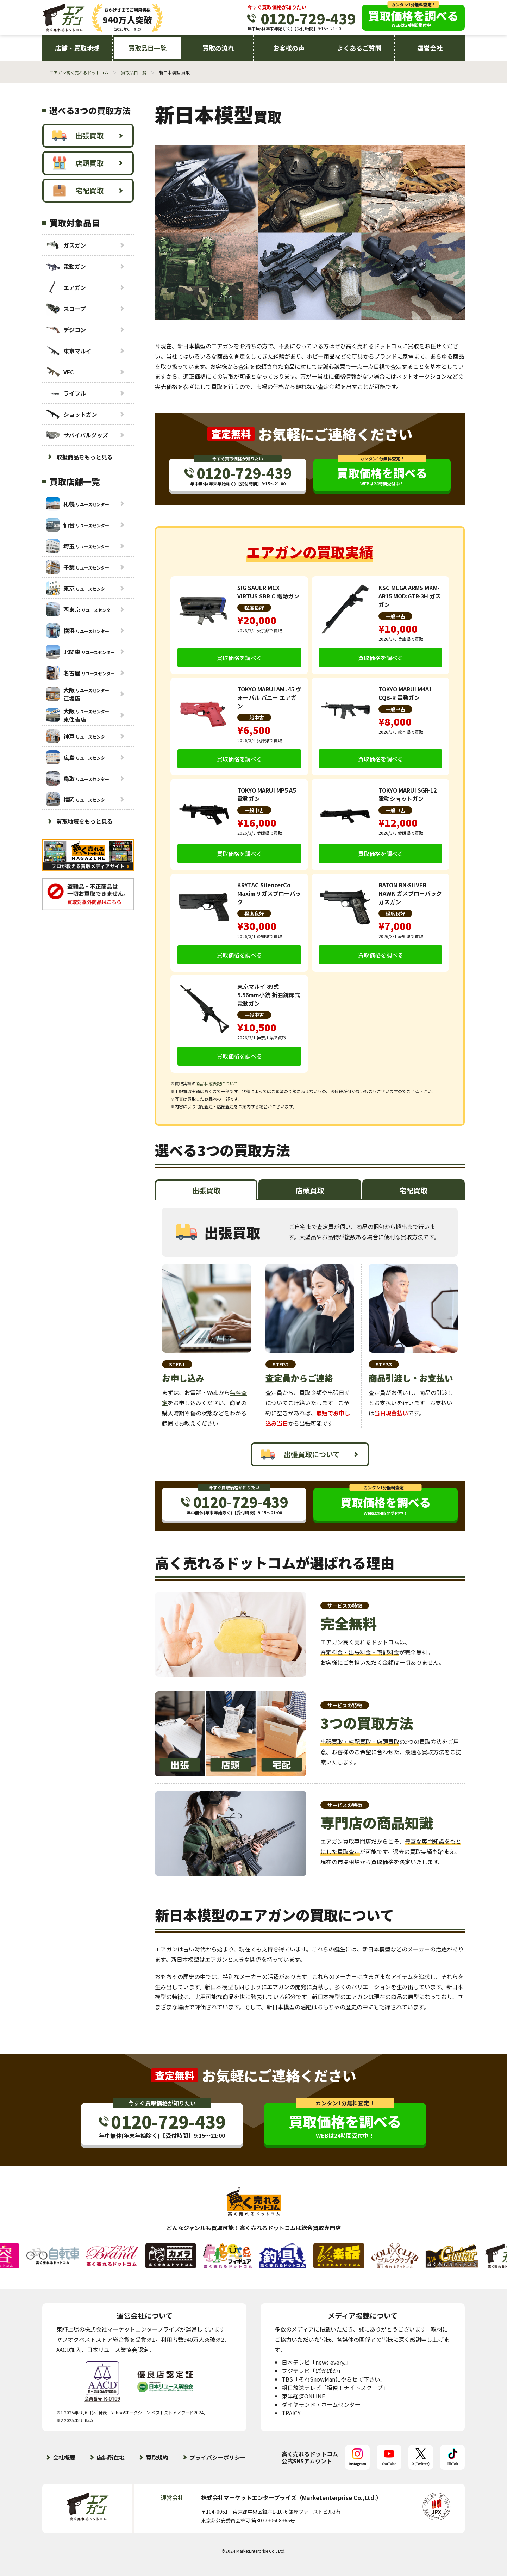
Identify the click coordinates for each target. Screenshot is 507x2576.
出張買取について (300, 1454)
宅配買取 (78, 191)
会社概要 (64, 2457)
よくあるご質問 (359, 47)
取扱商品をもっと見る (84, 457)
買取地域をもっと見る (84, 821)
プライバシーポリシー (217, 2457)
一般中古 (395, 616)
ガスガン (66, 245)
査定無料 (231, 434)
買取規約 (157, 2457)
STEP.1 (177, 1364)
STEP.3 (384, 1364)
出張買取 (78, 136)
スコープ (66, 308)
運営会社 (430, 47)
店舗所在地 (110, 2457)
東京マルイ (69, 351)
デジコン (66, 329)
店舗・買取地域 (77, 47)
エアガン (66, 287)
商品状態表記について (217, 1083)
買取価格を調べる (239, 657)
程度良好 (254, 607)
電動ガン (66, 266)
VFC (60, 372)
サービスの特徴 (344, 1605)
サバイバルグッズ (77, 435)
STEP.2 (281, 1364)
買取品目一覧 (148, 47)
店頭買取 (78, 163)
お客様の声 (289, 47)
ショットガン (71, 414)
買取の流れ (218, 47)
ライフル (66, 393)
